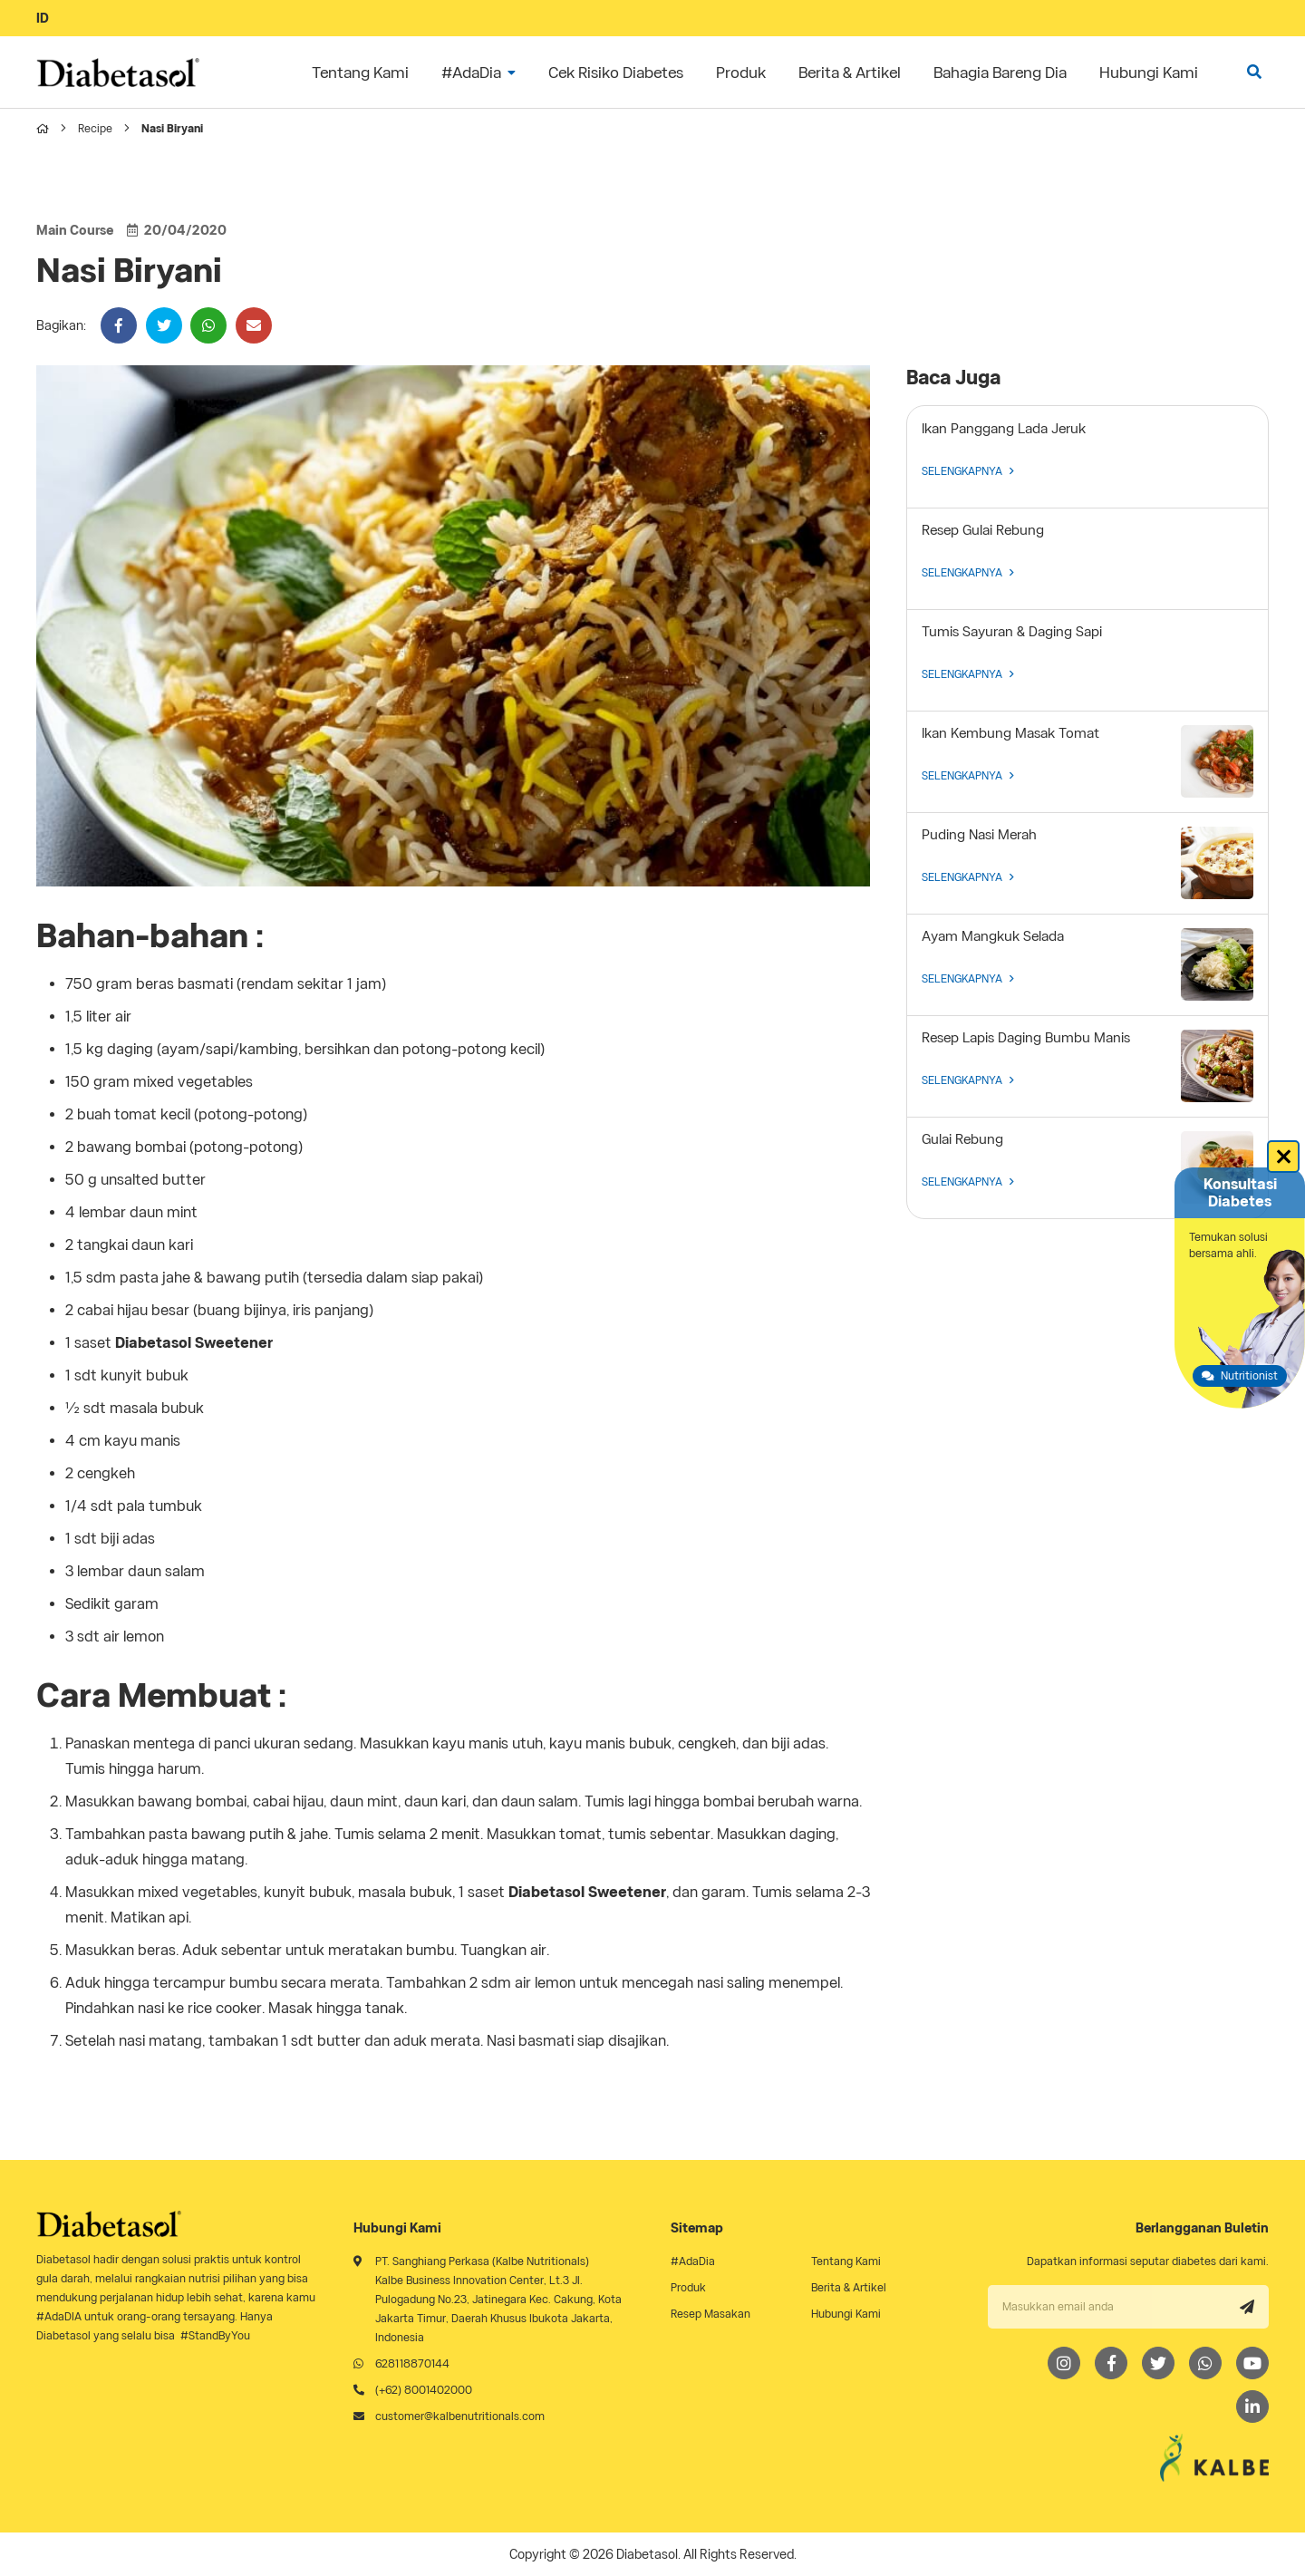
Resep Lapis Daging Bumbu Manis (1026, 1038)
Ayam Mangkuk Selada (993, 936)
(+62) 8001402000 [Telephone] (423, 2390)
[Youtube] (1252, 2363)
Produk (688, 2287)
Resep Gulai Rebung (983, 530)
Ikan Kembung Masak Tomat (1010, 733)
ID (42, 18)
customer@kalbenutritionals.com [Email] (460, 2416)
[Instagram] (1064, 2363)
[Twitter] (1158, 2363)
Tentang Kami (846, 2261)
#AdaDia (693, 2261)
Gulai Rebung (962, 1139)
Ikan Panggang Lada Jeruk (1004, 429)
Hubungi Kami (846, 2313)
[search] (1254, 72)
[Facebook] (1111, 2363)
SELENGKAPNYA (968, 471)
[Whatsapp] (1205, 2363)
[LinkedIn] (1252, 2406)
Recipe (95, 128)
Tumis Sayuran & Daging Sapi (1012, 632)
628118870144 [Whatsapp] (412, 2363)
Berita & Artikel (848, 2287)
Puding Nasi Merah (979, 835)
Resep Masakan (710, 2313)
